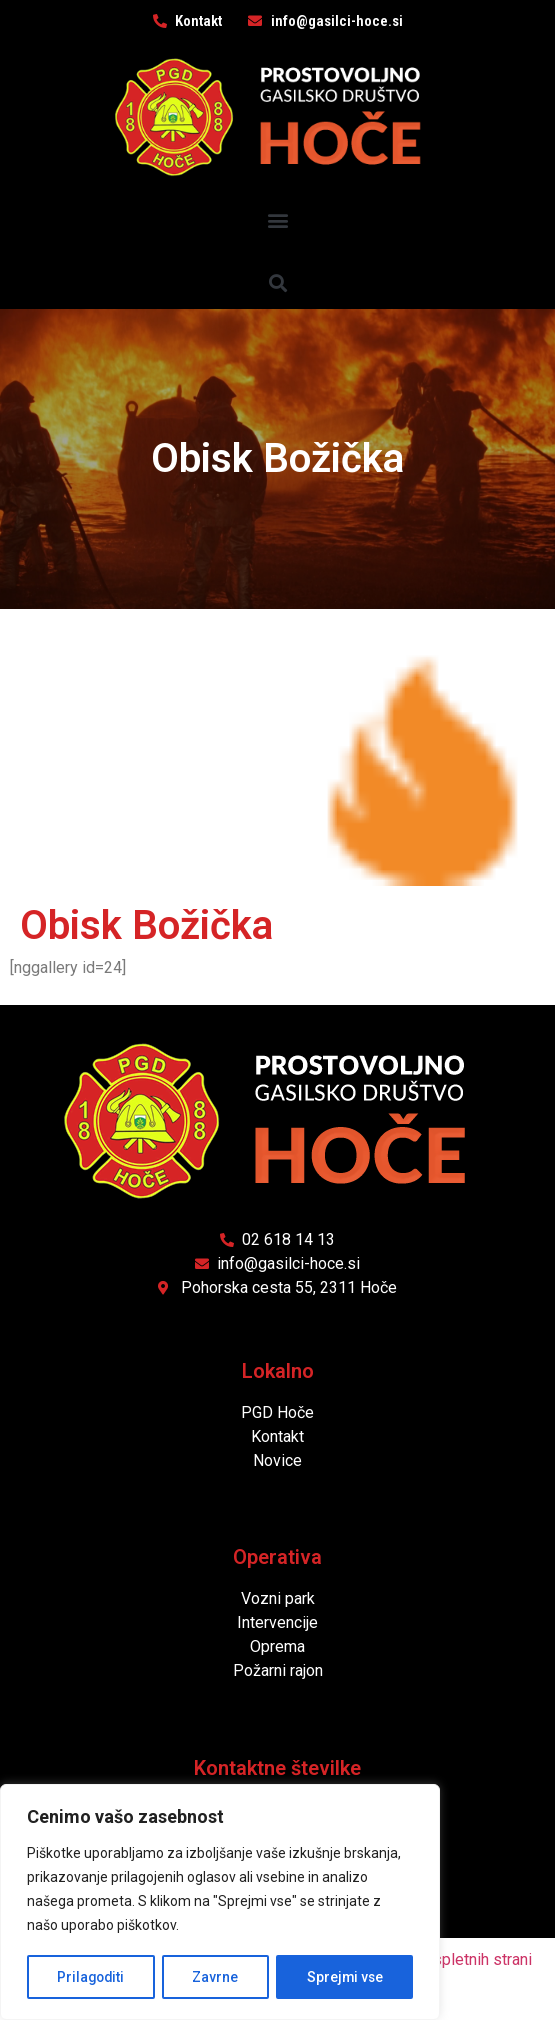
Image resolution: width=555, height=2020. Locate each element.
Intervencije (277, 1622)
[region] (220, 1903)
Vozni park (278, 1598)
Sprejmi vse (345, 1977)
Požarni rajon (278, 1670)
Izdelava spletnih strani (450, 1959)
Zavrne (216, 1977)
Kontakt (277, 1436)
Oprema (277, 1646)
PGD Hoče (277, 1412)
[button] (277, 219)
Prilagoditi (91, 1977)
